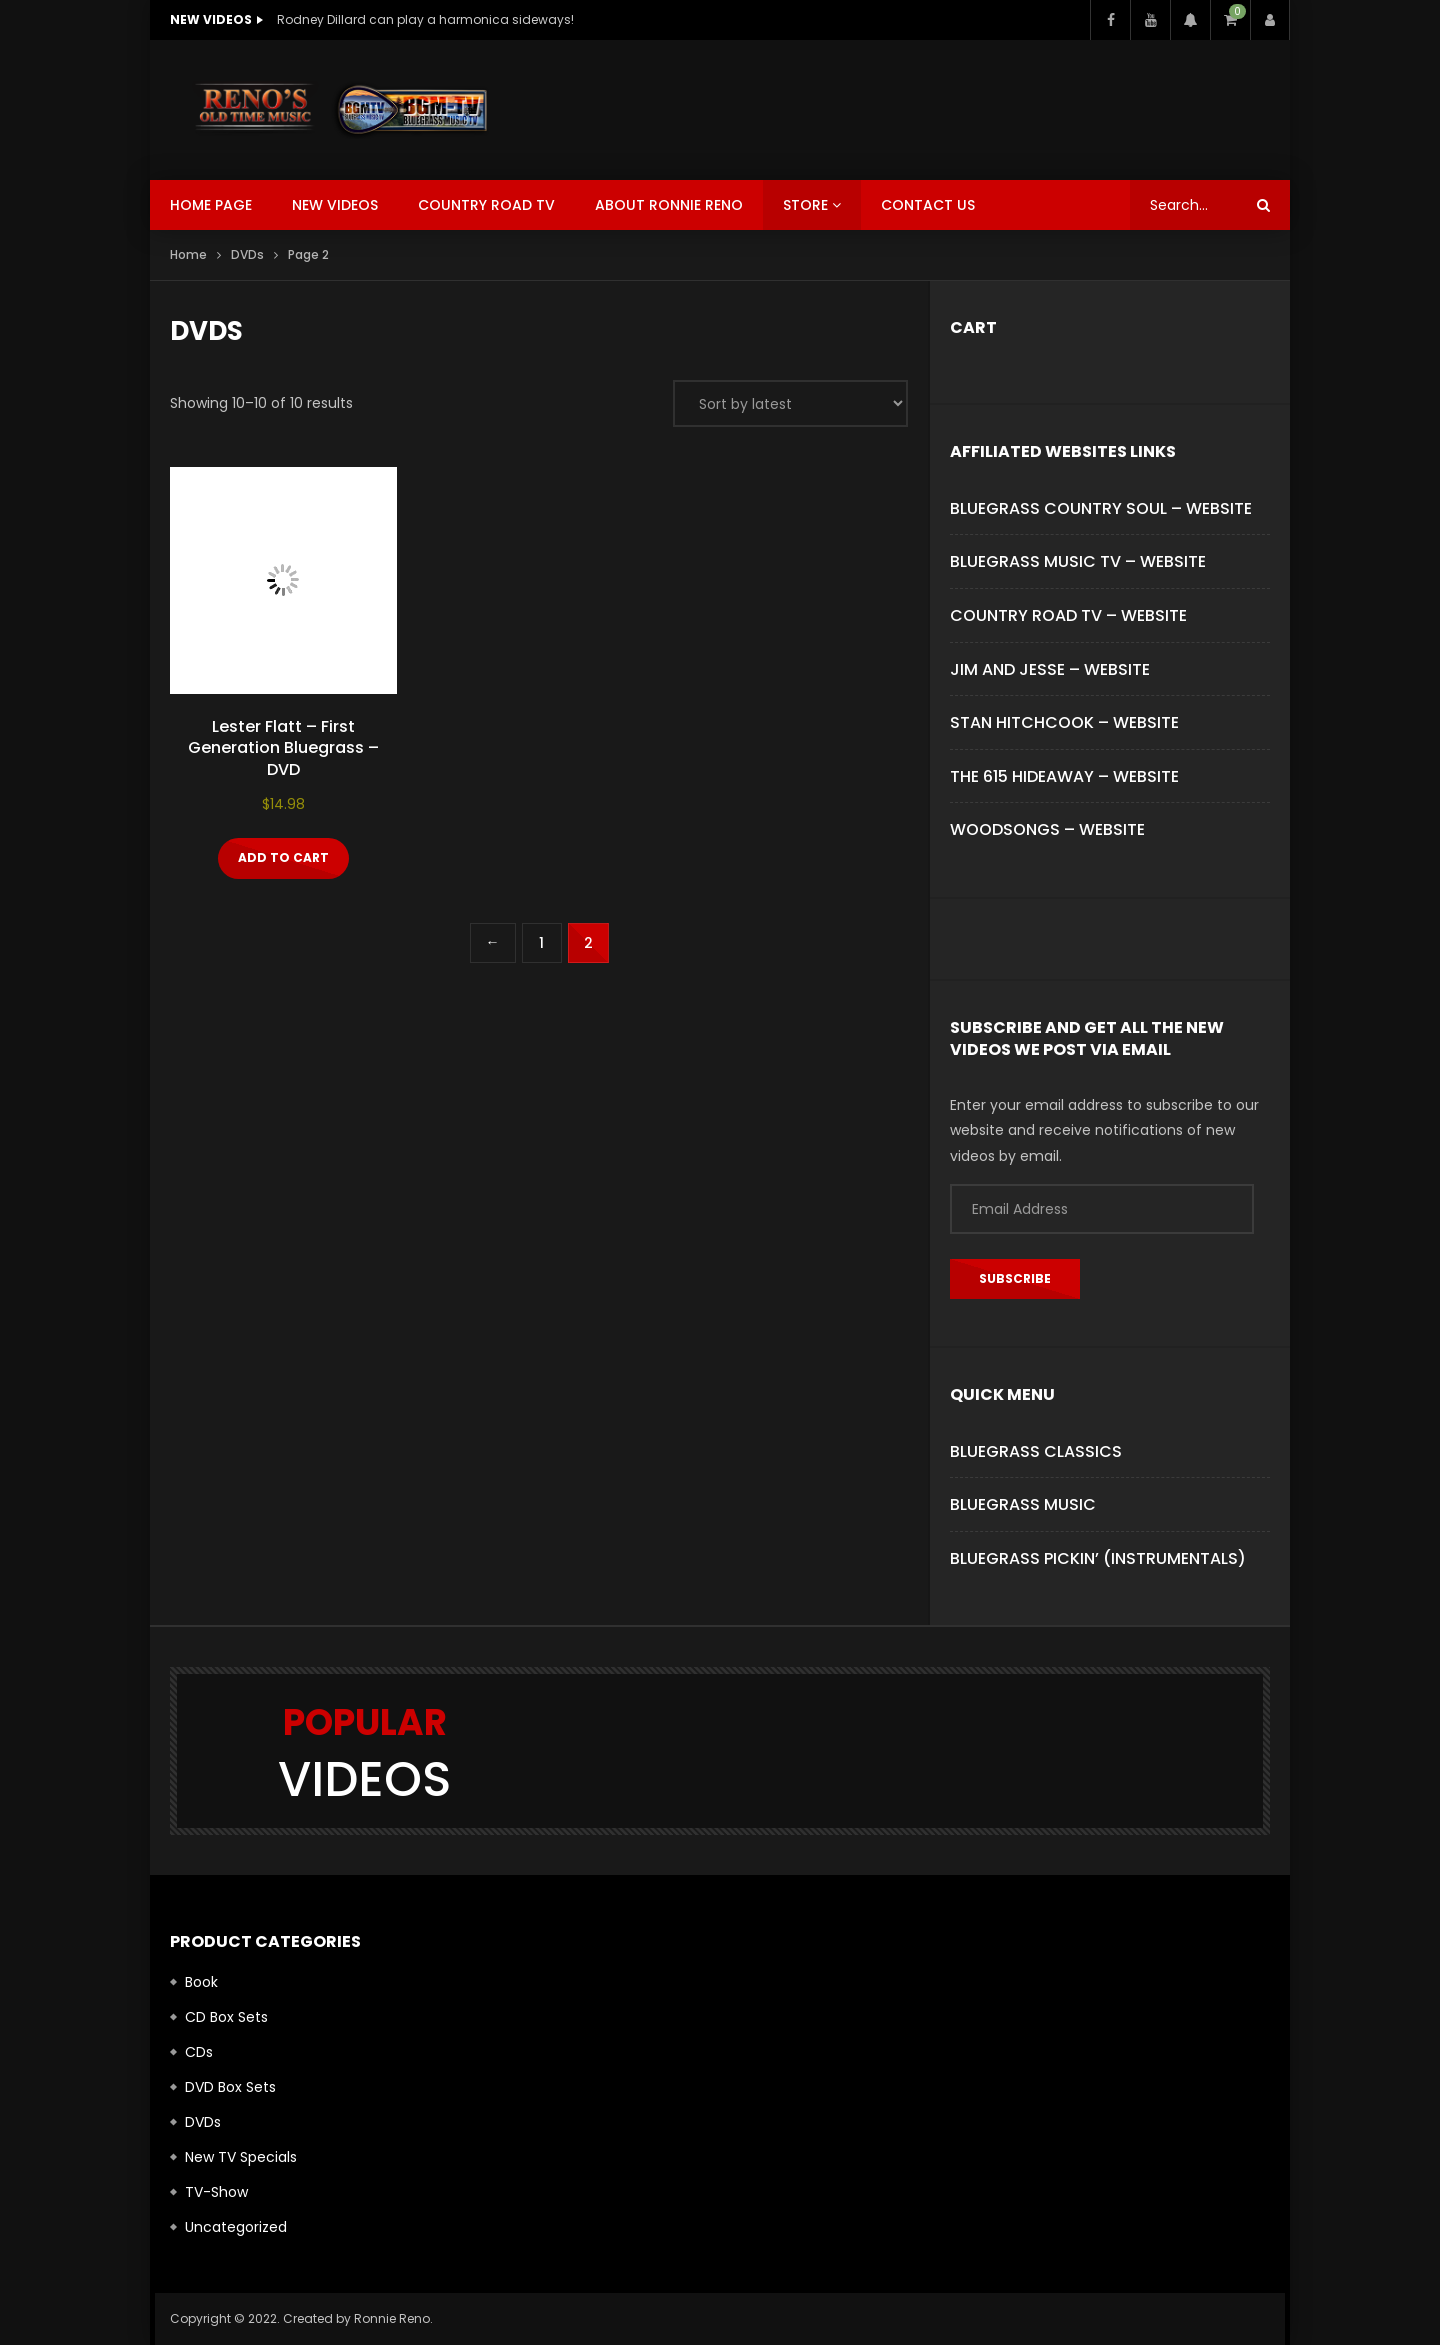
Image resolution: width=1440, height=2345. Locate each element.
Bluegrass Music (1023, 1504)
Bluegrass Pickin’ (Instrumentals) (1098, 1558)
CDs (199, 2052)
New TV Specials (241, 2157)
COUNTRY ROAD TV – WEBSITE (1068, 615)
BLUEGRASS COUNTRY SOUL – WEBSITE (1101, 508)
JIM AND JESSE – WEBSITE (1050, 669)
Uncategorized (236, 2227)
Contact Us (928, 205)
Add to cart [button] (283, 857)
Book (201, 1982)
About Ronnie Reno (669, 205)
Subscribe (1015, 1278)
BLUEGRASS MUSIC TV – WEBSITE (1078, 561)
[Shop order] (790, 403)
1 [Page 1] (541, 943)
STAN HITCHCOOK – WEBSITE (1064, 722)
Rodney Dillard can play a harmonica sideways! (425, 19)
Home (188, 254)
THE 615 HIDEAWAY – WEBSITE (1064, 776)
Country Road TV (486, 205)
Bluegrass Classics (1036, 1451)
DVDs (247, 254)
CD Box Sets (226, 2017)
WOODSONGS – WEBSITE (1047, 829)
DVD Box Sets (230, 2087)
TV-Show (216, 2192)
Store (805, 205)
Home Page (211, 205)
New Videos (335, 205)
